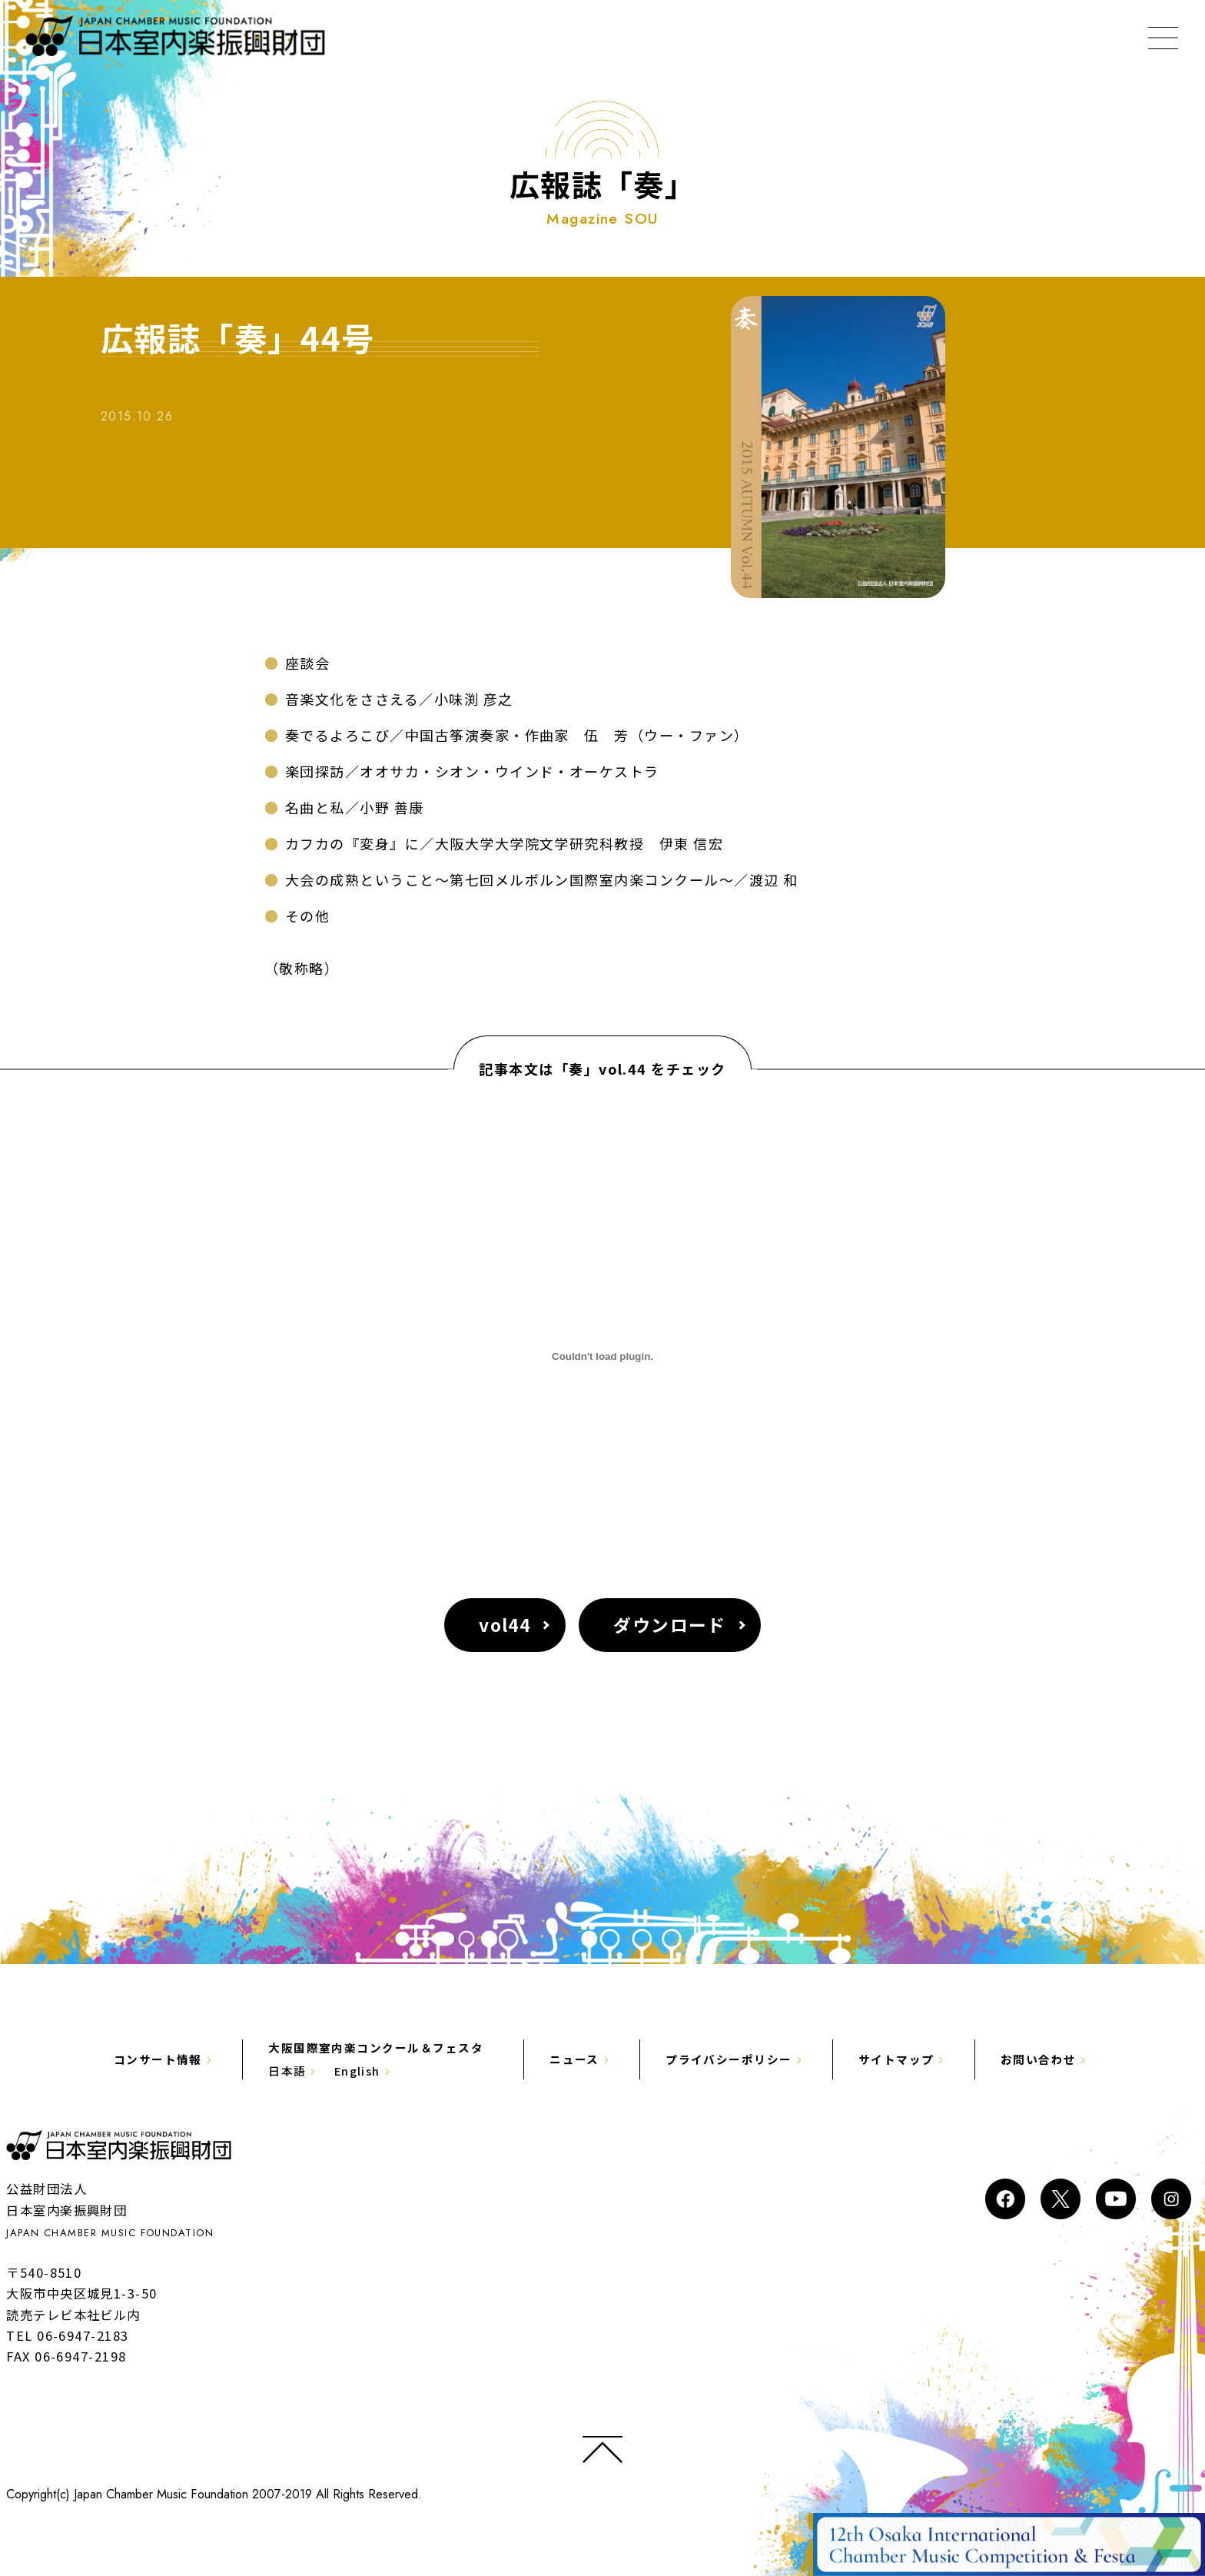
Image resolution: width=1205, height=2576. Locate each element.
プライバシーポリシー (729, 2059)
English (357, 2071)
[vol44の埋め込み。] (602, 1356)
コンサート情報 (157, 2059)
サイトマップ (896, 2059)
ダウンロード (670, 1625)
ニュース (574, 2059)
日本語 (287, 2071)
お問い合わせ (1039, 2059)
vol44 (504, 1625)
